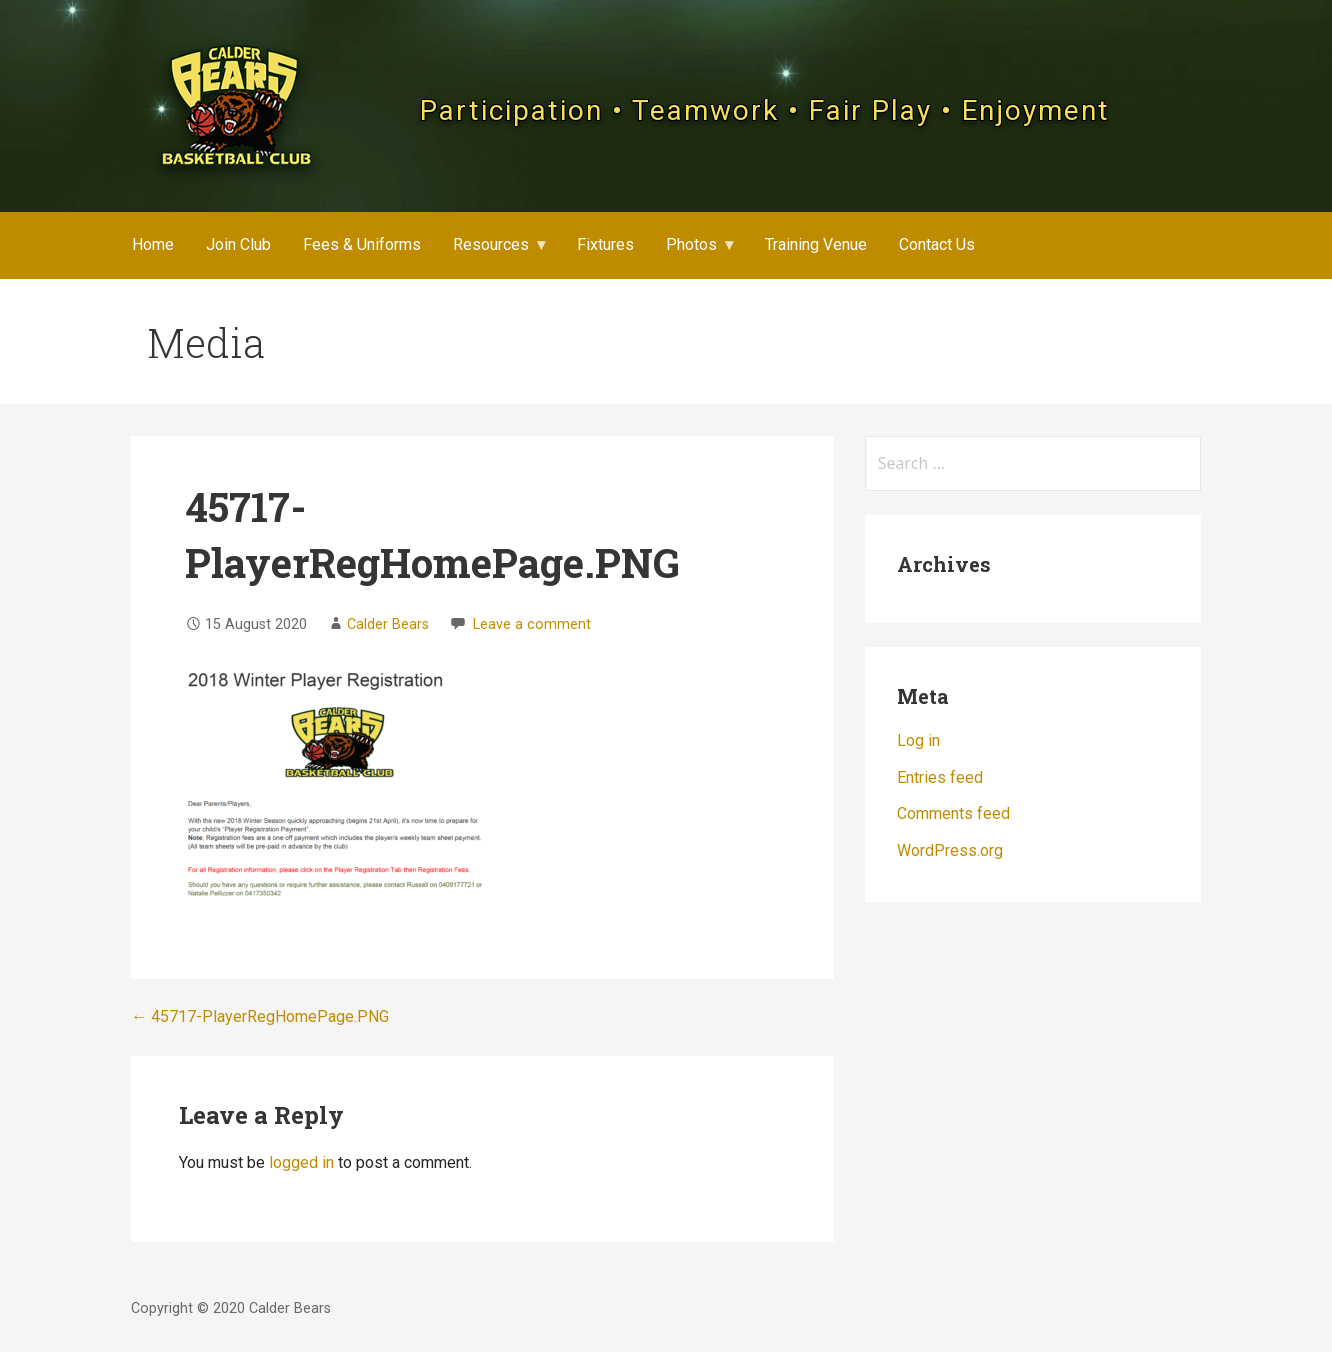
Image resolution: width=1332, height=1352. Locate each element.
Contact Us (937, 244)
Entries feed (940, 777)
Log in (918, 740)
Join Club (238, 244)
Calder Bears (388, 624)
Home (153, 244)
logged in (301, 1162)
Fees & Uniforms (362, 244)
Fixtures (605, 244)
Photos (691, 244)
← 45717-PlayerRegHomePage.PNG (260, 1016)
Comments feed (953, 813)
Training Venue (816, 244)
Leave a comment (532, 624)
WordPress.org (950, 850)
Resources (491, 244)
